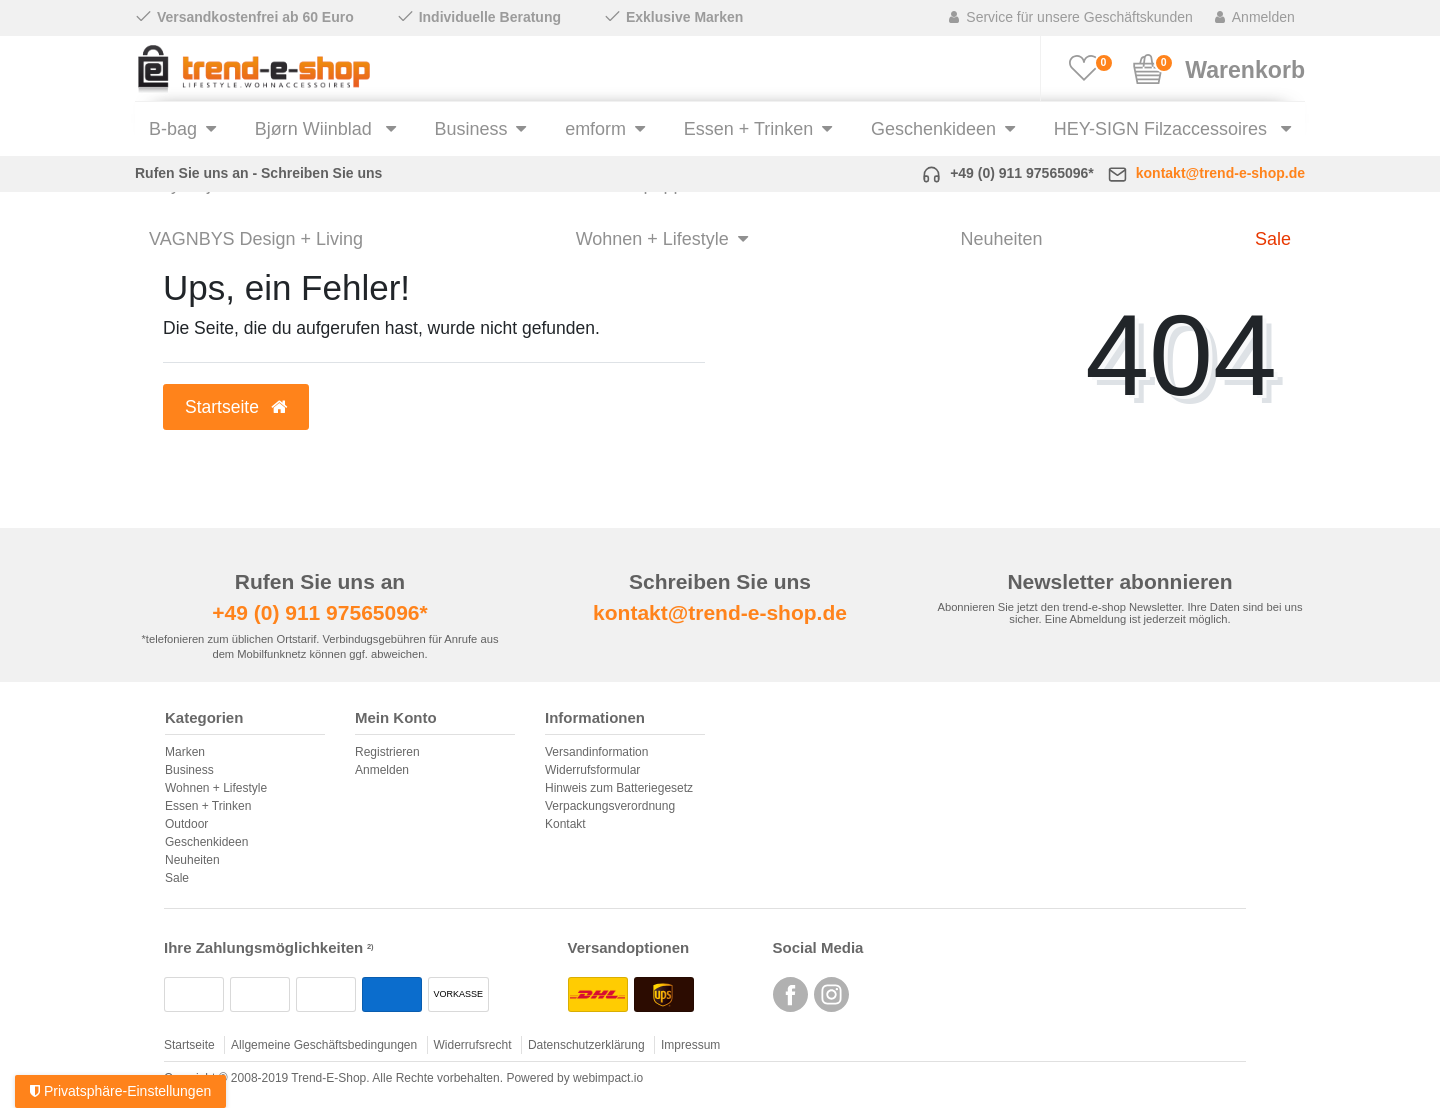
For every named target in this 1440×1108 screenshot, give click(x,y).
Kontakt (565, 824)
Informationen (595, 718)
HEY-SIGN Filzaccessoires (1163, 129)
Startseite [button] (236, 407)
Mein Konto (396, 718)
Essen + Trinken (748, 129)
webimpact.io (608, 1078)
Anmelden (382, 770)
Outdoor (186, 824)
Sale (1273, 239)
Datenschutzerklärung (586, 1045)
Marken (185, 752)
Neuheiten (1001, 239)
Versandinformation (596, 752)
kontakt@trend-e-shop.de (1220, 173)
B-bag (173, 129)
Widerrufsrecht (473, 1045)
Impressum (690, 1045)
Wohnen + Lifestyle (652, 239)
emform (595, 129)
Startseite (189, 1045)
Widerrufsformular (592, 770)
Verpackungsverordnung (610, 806)
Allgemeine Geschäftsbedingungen (324, 1045)
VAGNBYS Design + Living (256, 239)
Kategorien (204, 718)
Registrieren (387, 752)
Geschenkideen (933, 129)
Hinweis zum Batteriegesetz (619, 788)
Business (470, 129)
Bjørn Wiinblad (316, 129)
